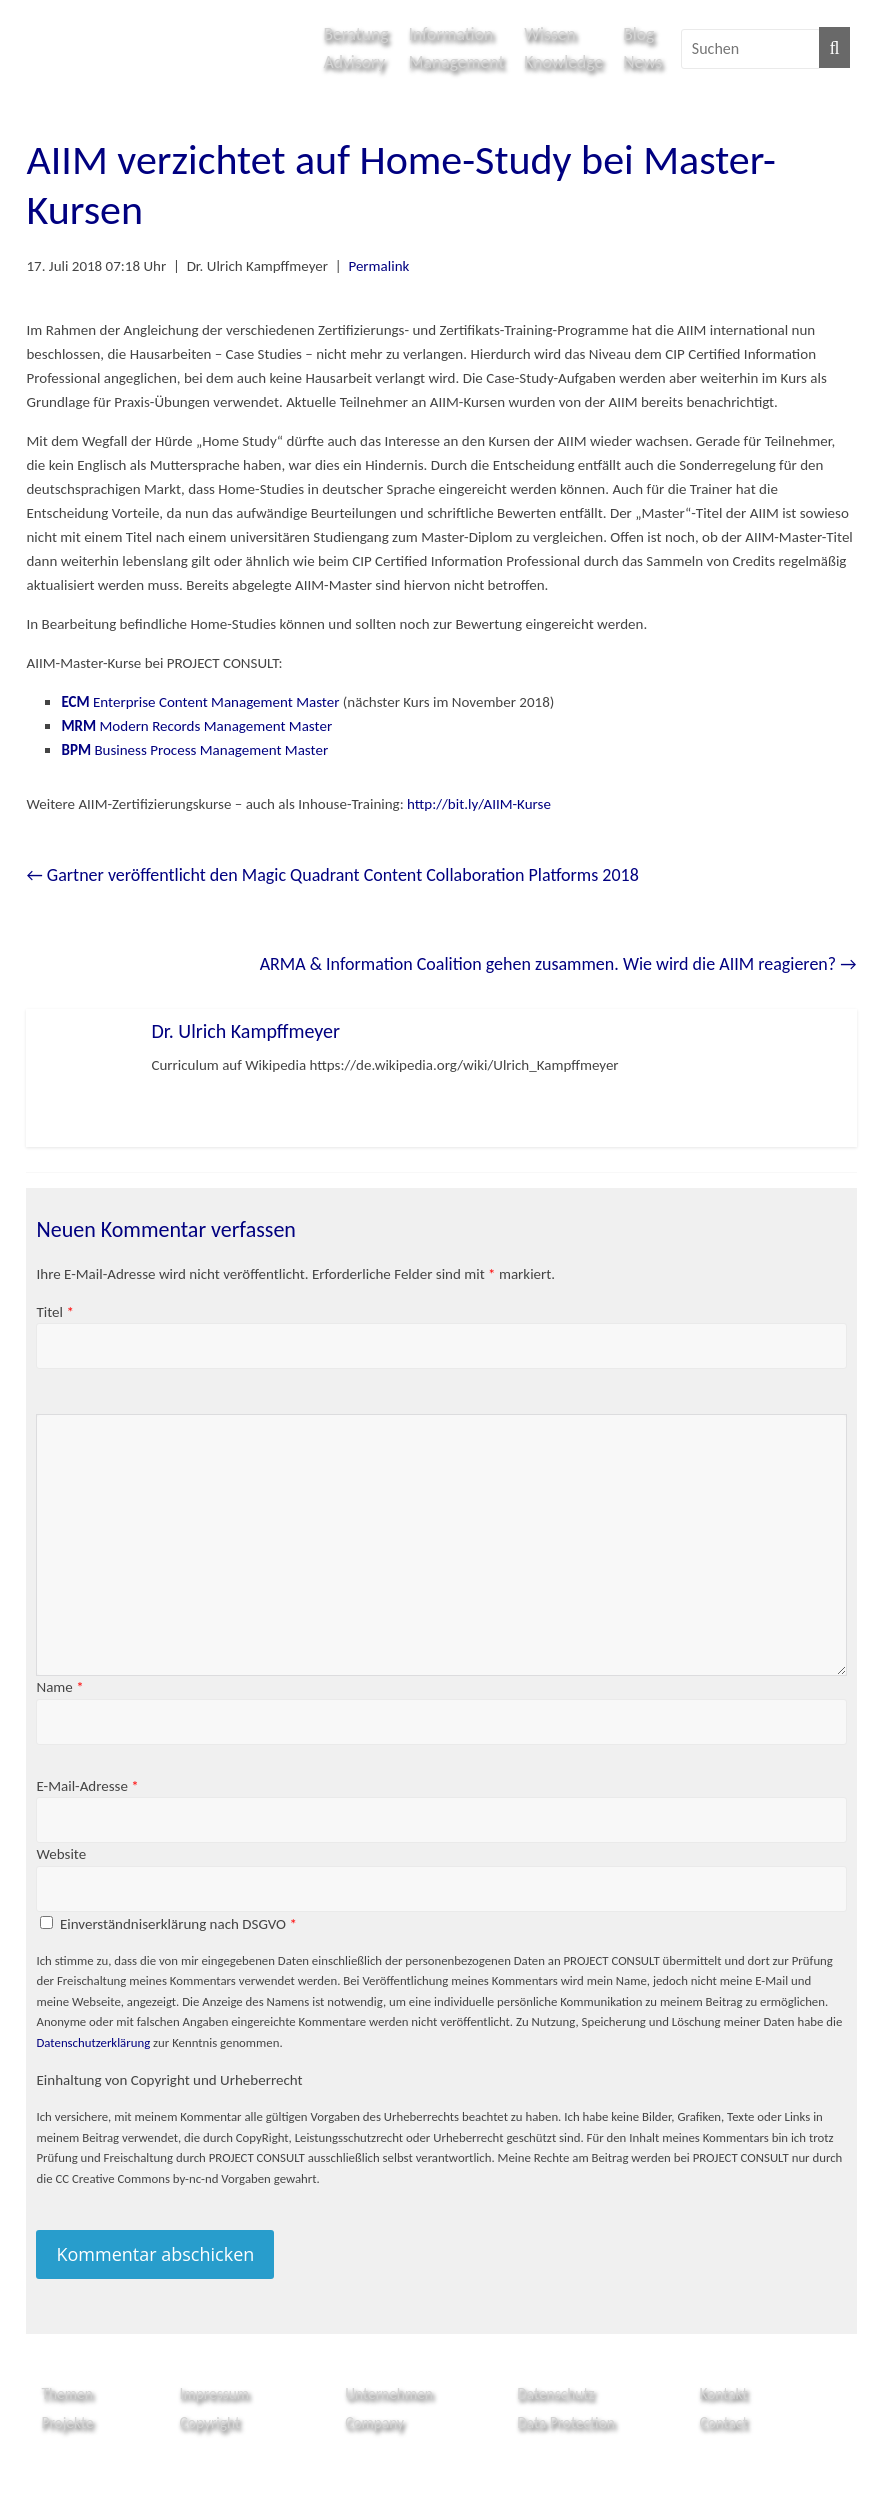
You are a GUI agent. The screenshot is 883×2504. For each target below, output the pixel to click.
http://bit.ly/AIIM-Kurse (479, 804)
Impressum (215, 2393)
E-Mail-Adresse (87, 1786)
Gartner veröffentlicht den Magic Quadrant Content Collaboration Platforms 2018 (332, 875)
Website (61, 1854)
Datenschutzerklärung (93, 2042)
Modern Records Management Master (196, 726)
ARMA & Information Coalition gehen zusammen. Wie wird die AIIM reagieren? (558, 964)
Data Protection (566, 2422)
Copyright (210, 2422)
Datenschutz (555, 2393)
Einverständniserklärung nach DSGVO (178, 1924)
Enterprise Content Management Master (201, 702)
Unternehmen (389, 2393)
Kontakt (724, 2393)
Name (59, 1687)
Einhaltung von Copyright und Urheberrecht (169, 2080)
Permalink (378, 266)
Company (374, 2422)
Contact (724, 2422)
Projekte (67, 2422)
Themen (66, 2393)
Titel (54, 1312)
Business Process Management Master (194, 750)
